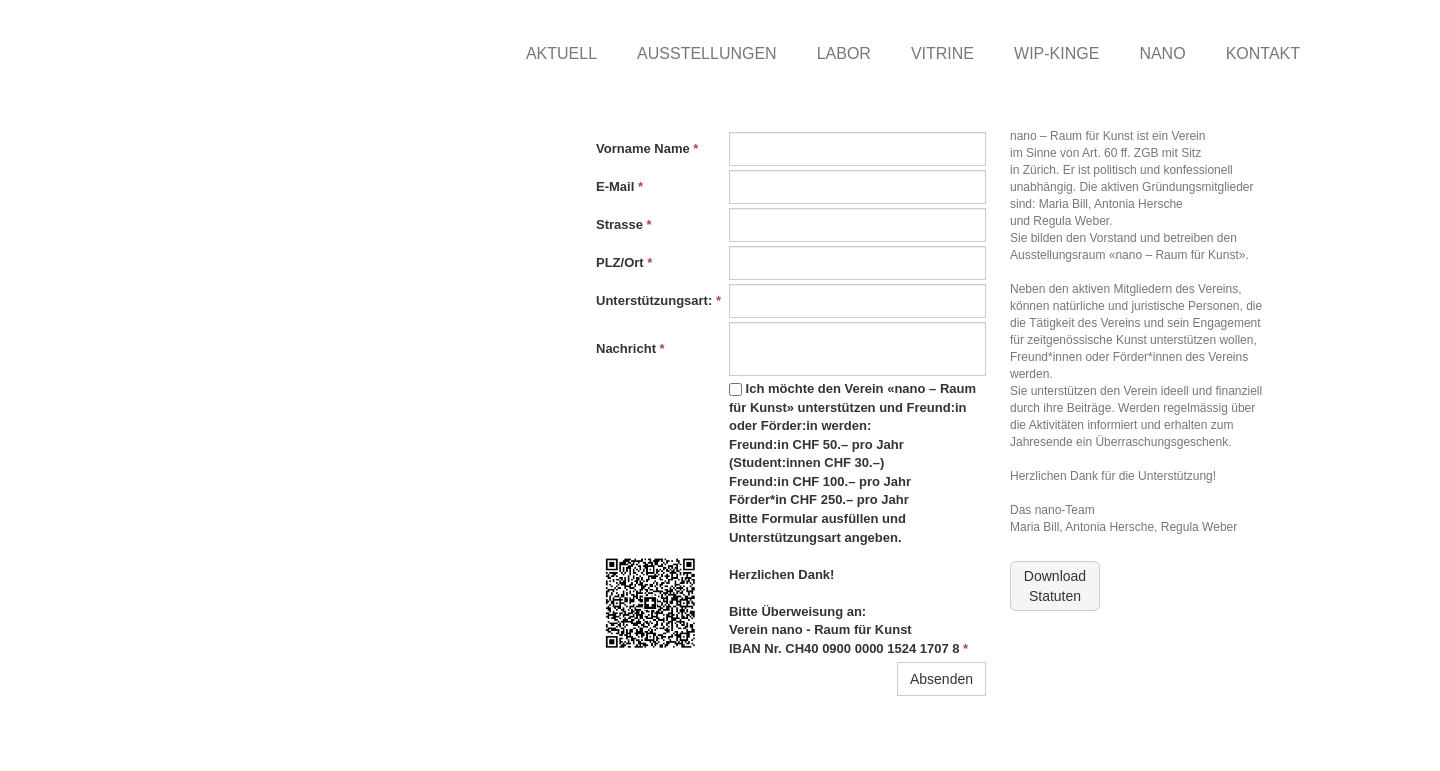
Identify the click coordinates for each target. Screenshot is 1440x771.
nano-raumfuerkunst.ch (266, 741)
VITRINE (942, 53)
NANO (1162, 53)
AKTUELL (561, 53)
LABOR (844, 53)
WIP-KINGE (1056, 53)
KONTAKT (1263, 53)
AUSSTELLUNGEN (707, 53)
